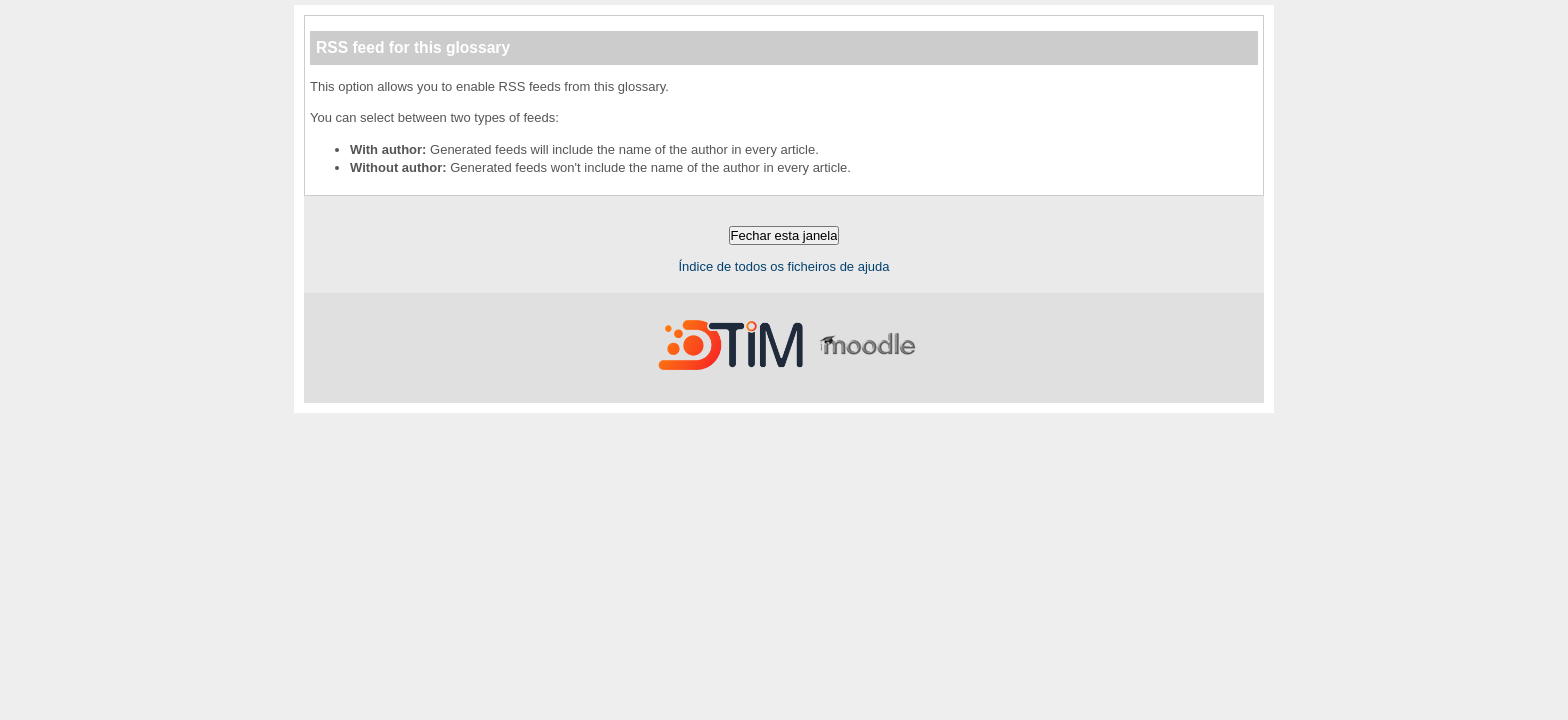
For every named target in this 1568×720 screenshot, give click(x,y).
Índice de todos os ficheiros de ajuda (783, 266)
